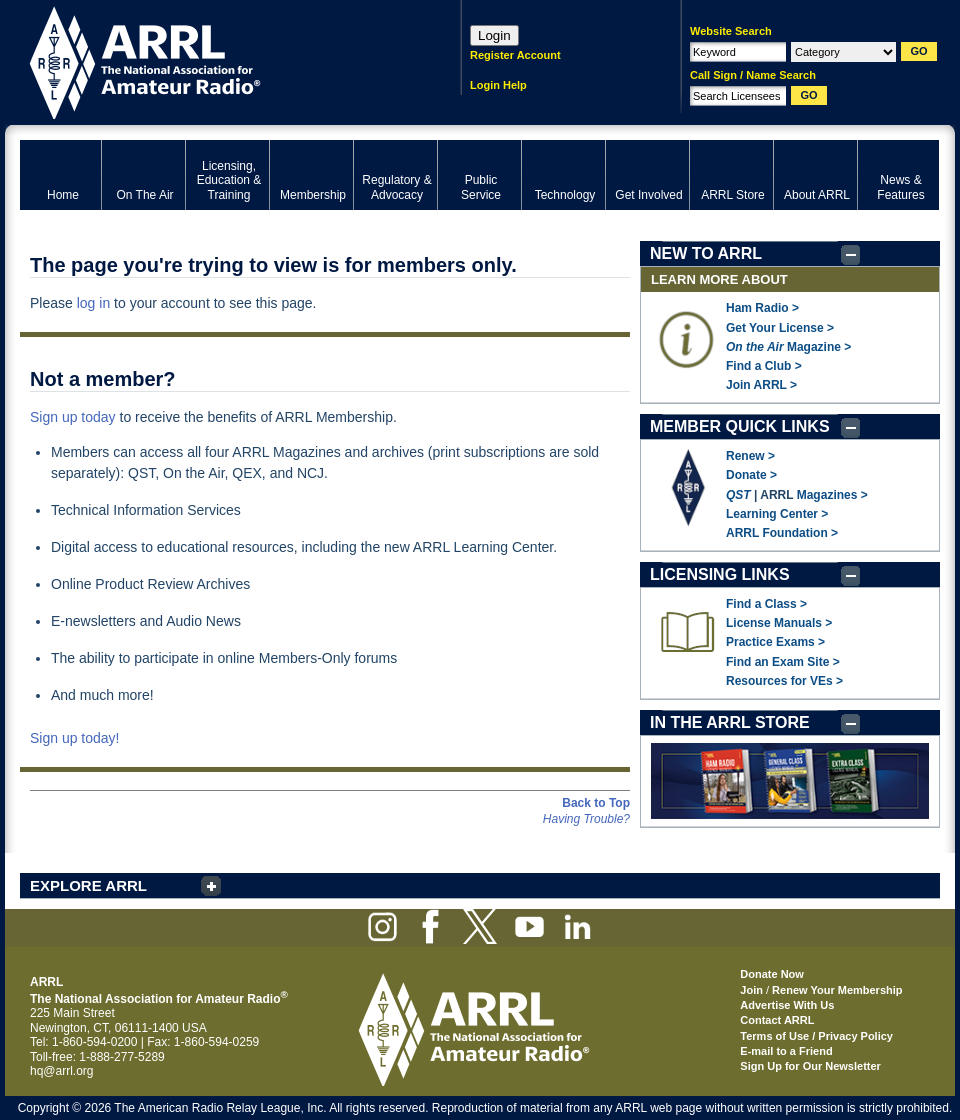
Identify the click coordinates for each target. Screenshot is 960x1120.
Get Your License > (780, 328)
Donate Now (772, 974)
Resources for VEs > (784, 681)
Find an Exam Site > (783, 662)
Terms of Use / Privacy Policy (816, 1036)
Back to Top (596, 803)
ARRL (214, 60)
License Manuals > (779, 623)
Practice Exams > (775, 642)
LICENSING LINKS (720, 574)
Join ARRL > (761, 385)
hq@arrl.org (62, 1071)
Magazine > (788, 347)
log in (93, 303)
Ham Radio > (762, 308)
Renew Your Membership (837, 990)
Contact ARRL (777, 1020)
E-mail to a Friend (786, 1051)
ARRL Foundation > (782, 533)
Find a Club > (764, 366)
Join (751, 990)
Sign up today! (75, 738)
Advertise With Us (787, 1005)
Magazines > (832, 495)
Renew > (750, 456)
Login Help (498, 85)
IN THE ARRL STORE (730, 722)
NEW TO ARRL (706, 253)
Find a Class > (766, 604)
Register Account (515, 55)
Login (494, 35)
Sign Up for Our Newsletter (810, 1066)
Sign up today (73, 417)
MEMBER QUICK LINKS (740, 426)
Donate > (751, 475)
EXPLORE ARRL (88, 885)
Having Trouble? (586, 819)
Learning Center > (777, 514)
